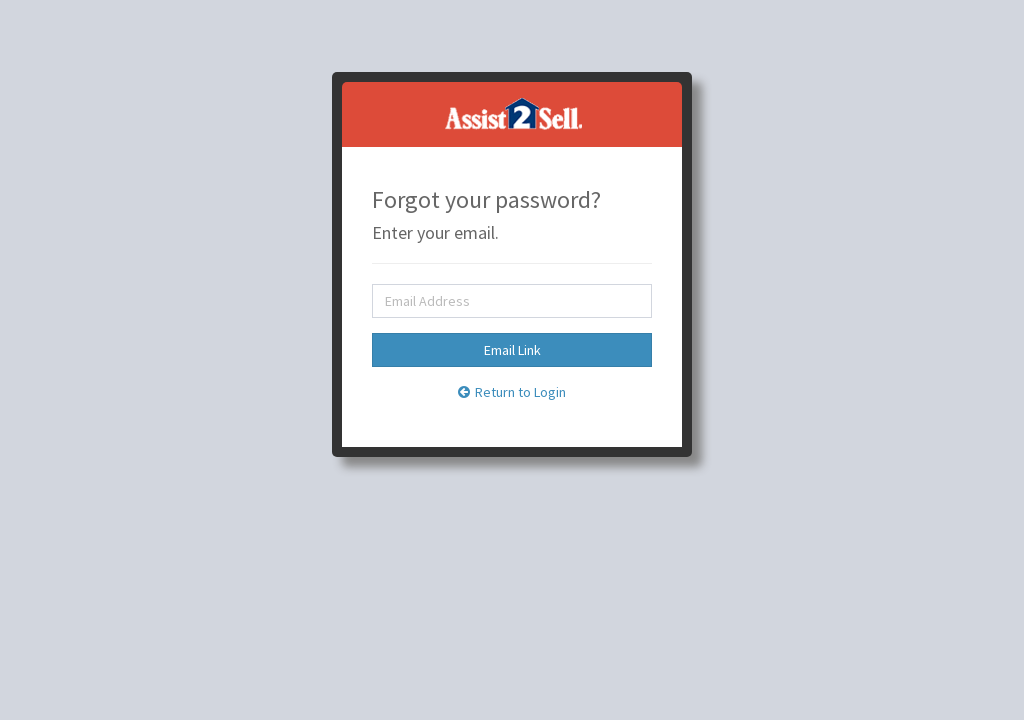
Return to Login (512, 392)
